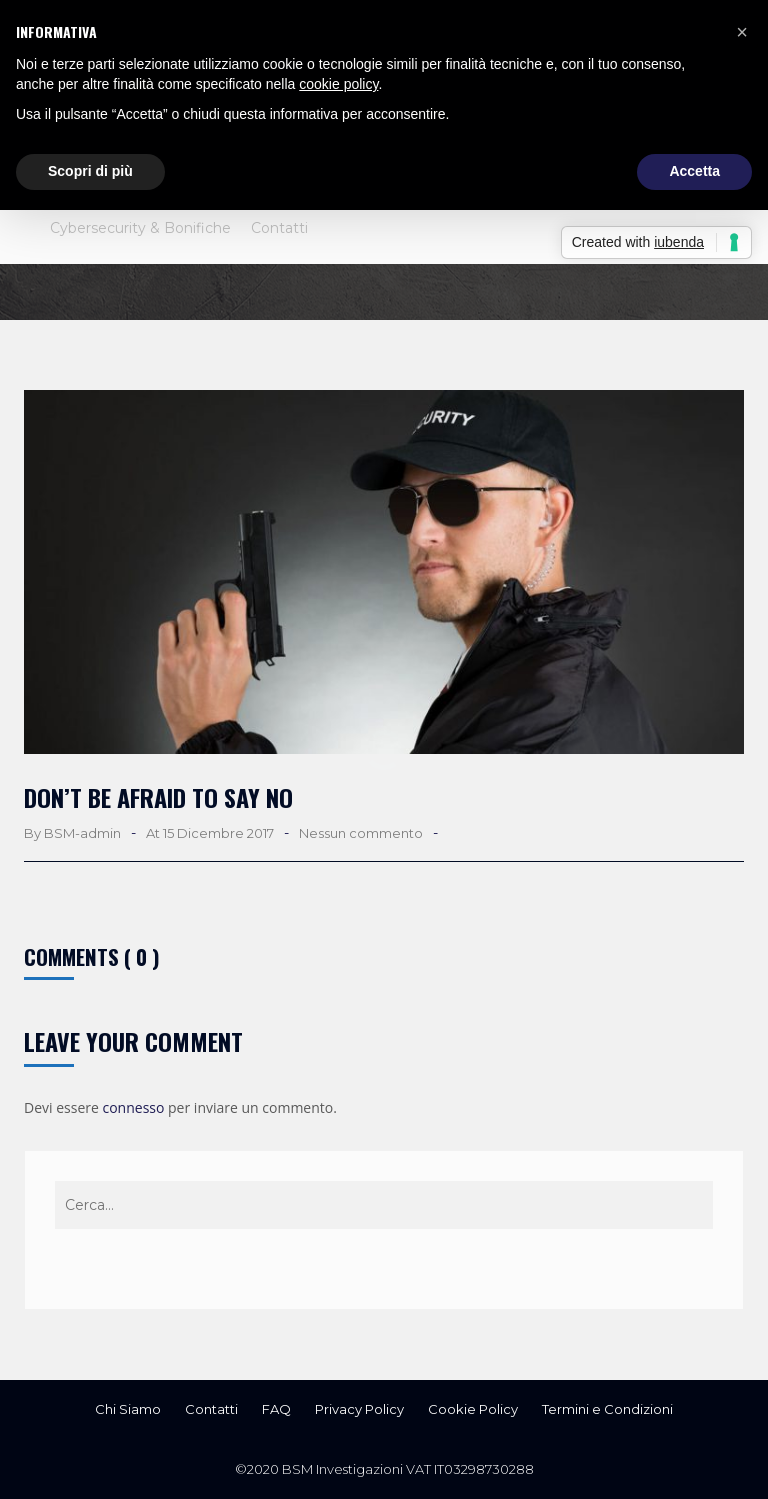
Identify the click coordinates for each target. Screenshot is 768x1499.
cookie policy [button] (338, 84)
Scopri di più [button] (90, 171)
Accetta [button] (694, 171)
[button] (742, 32)
